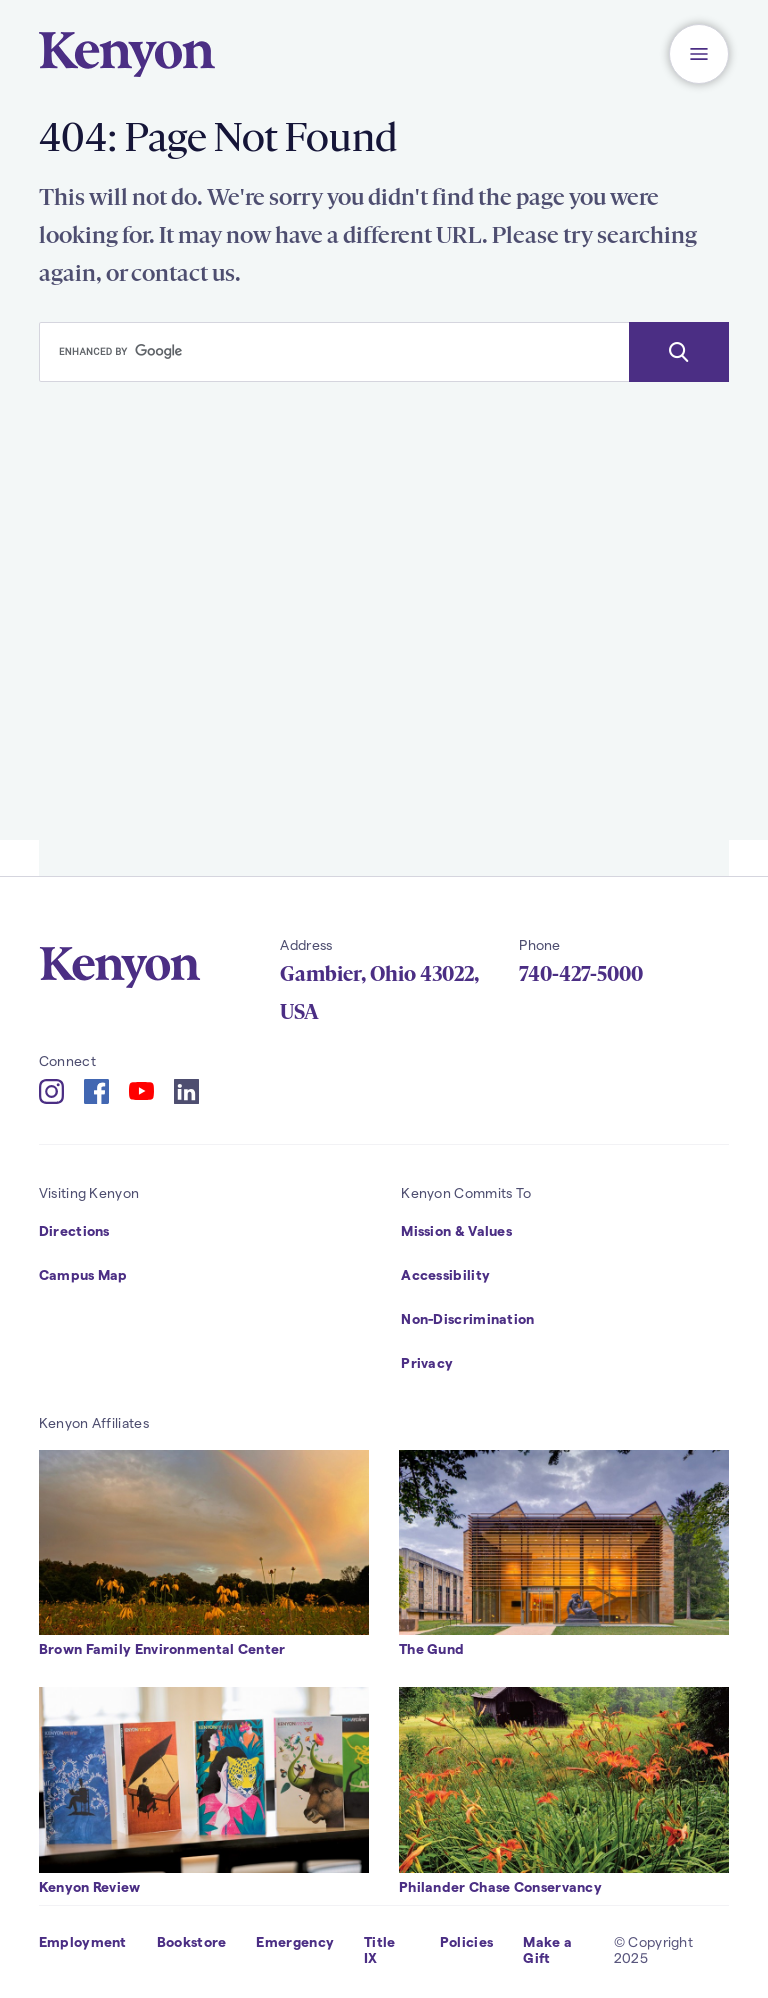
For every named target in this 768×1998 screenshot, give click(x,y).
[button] (699, 54)
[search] (334, 352)
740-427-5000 (581, 974)
